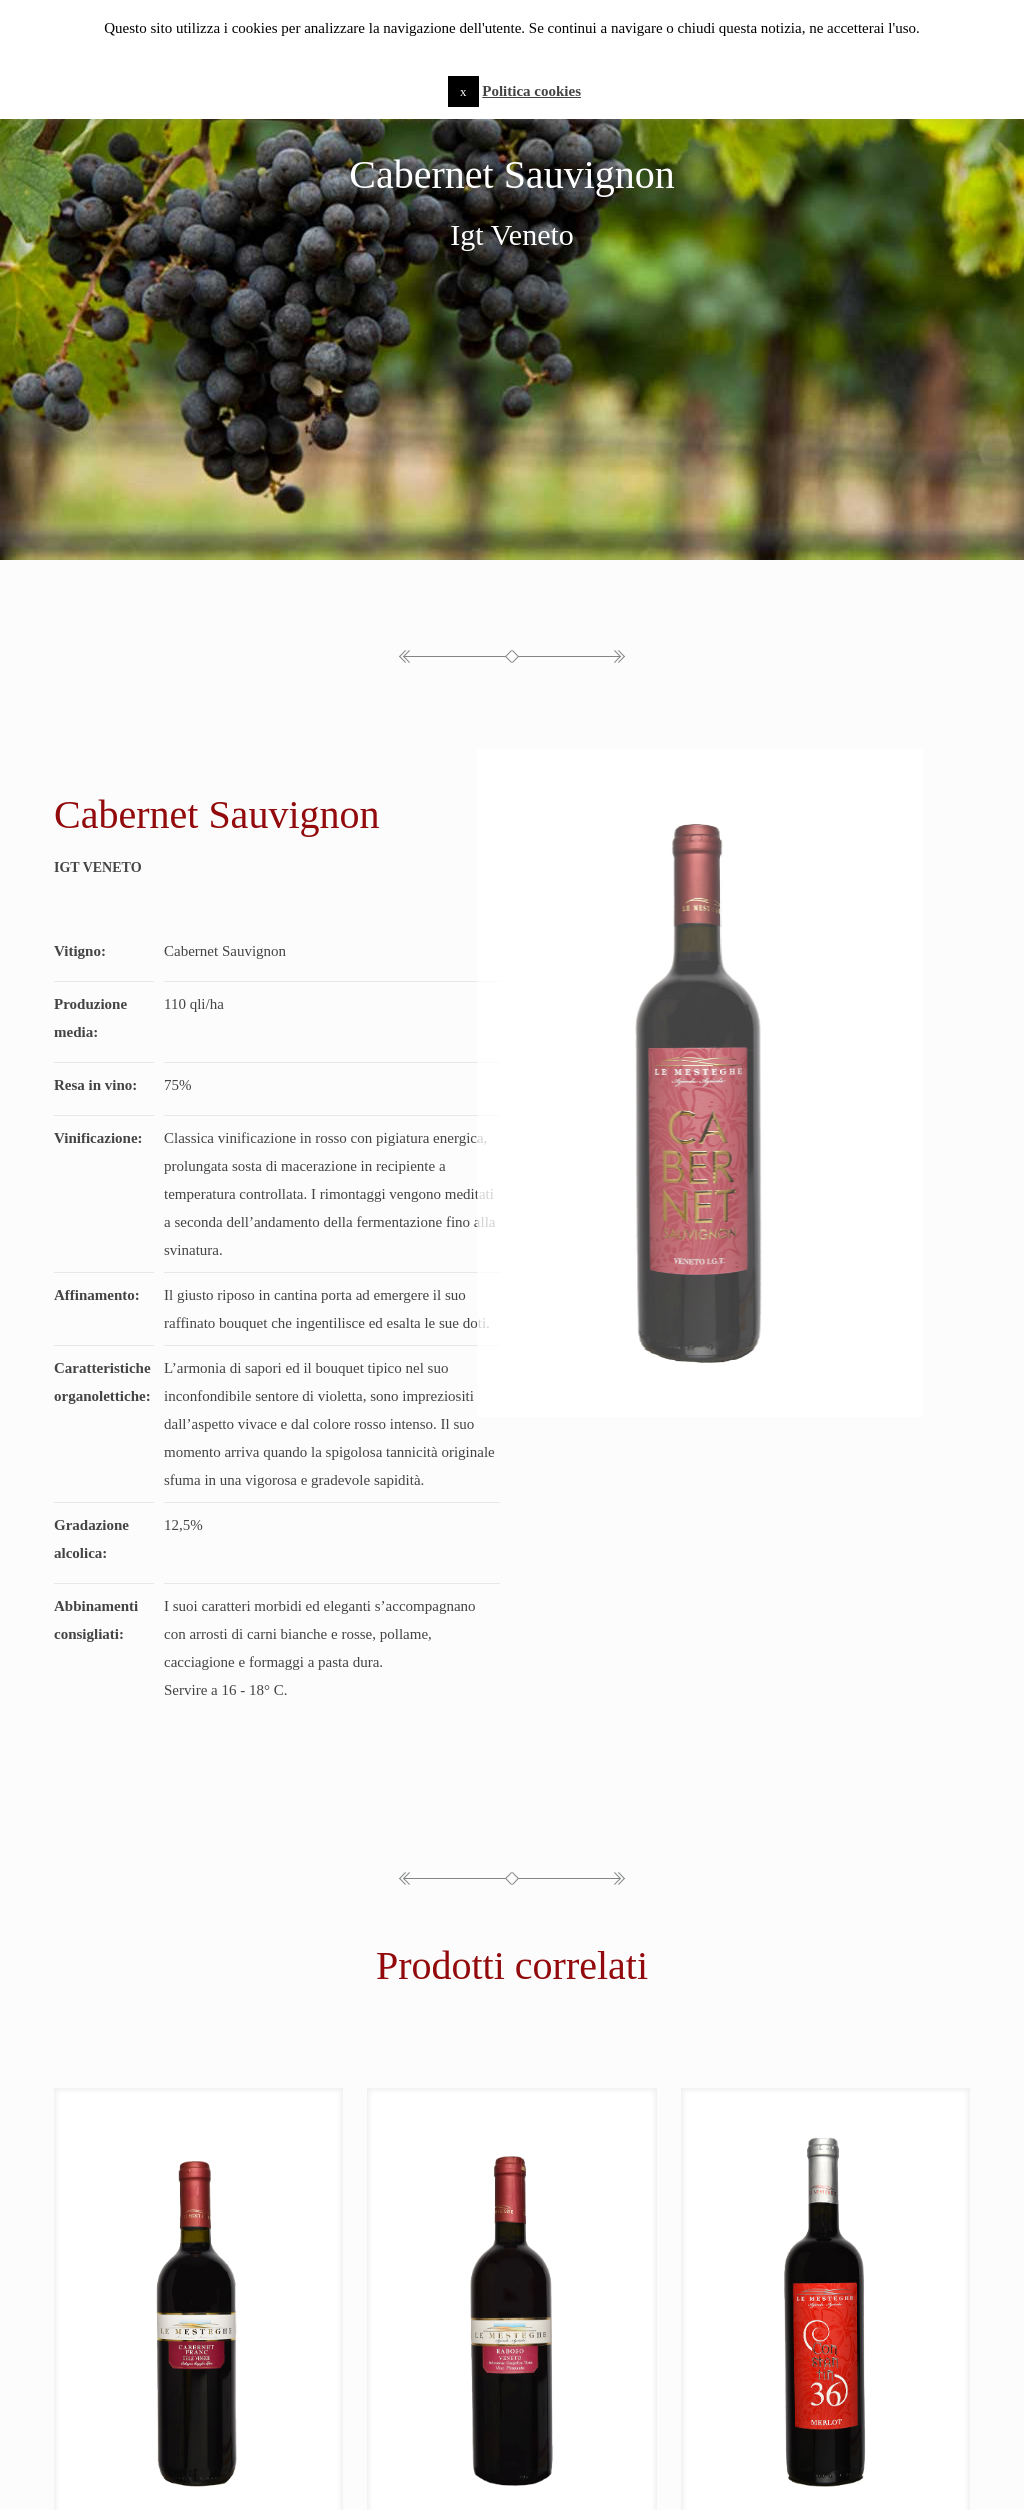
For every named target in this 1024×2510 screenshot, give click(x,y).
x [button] (463, 91)
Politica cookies (531, 91)
